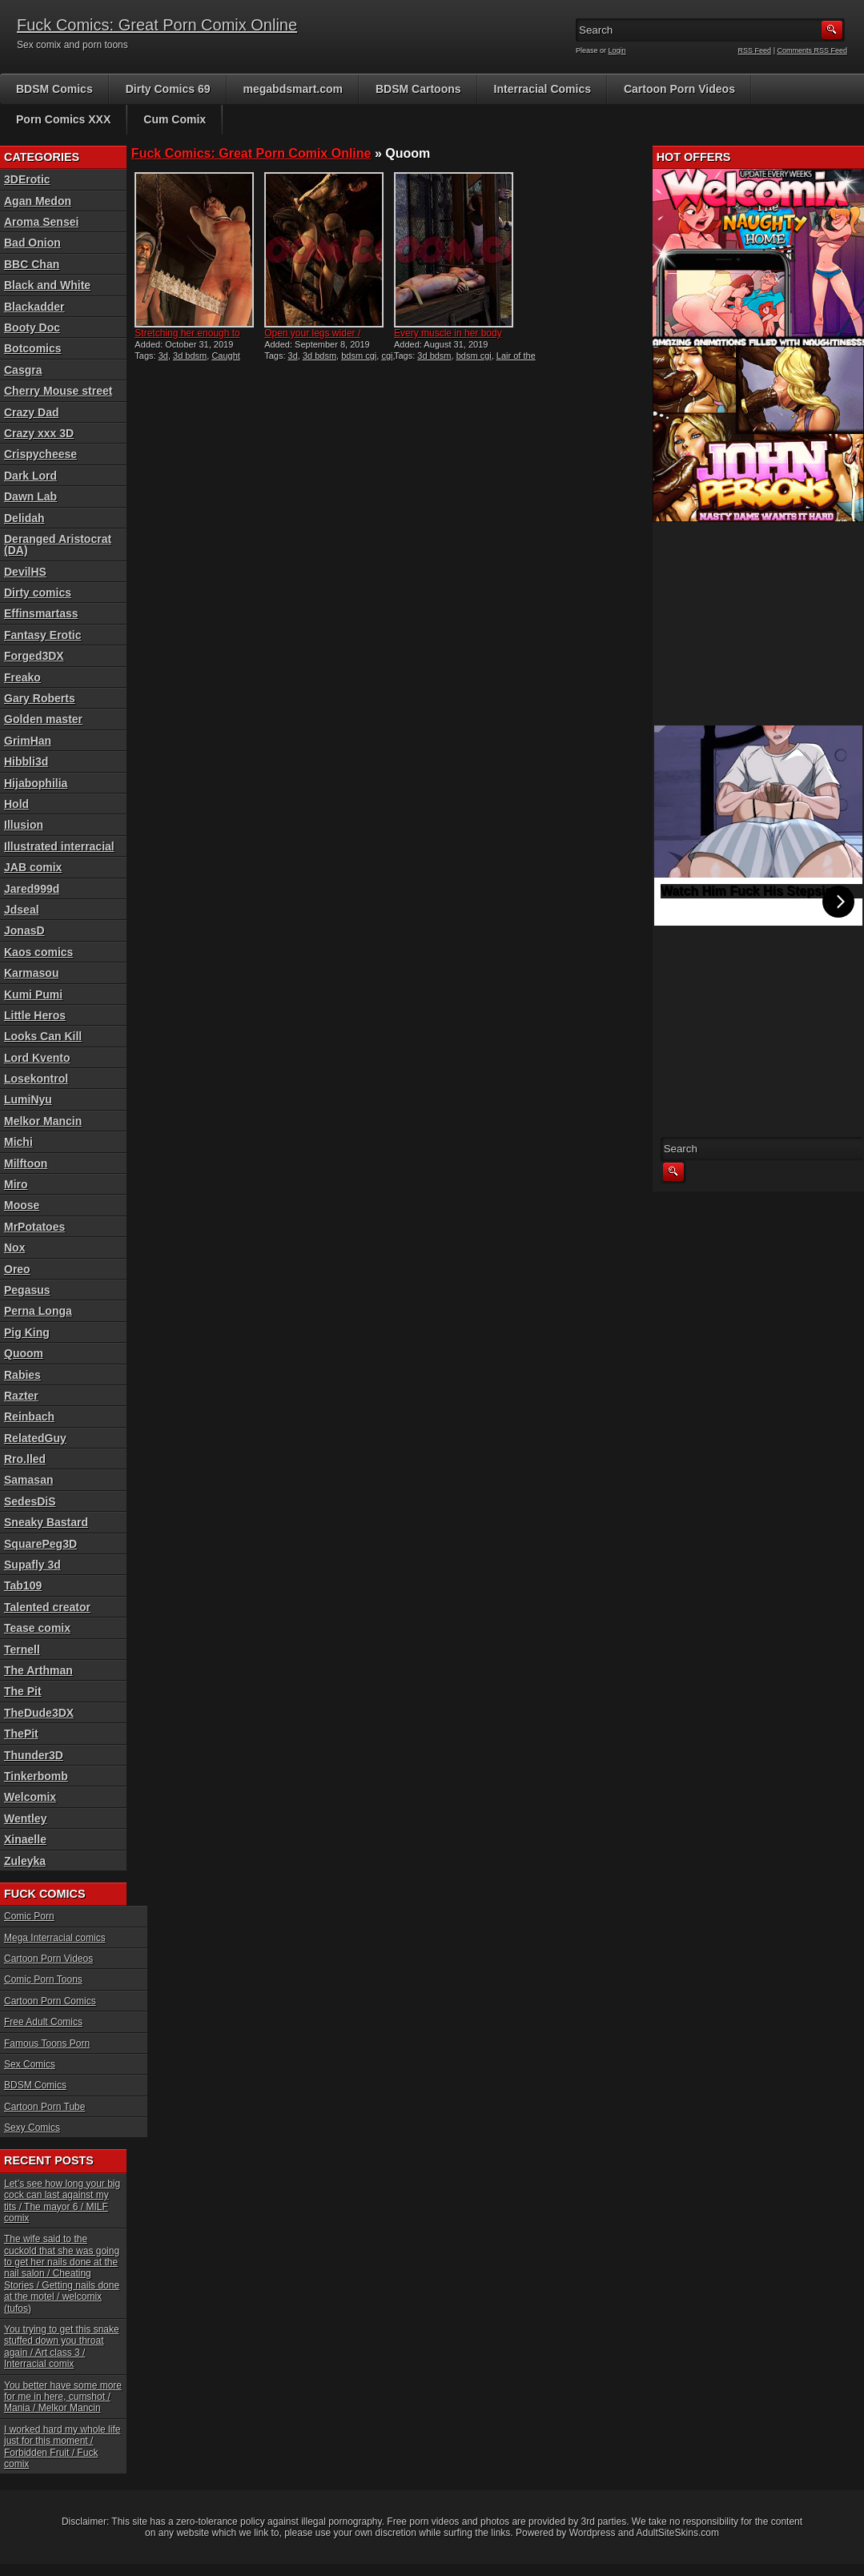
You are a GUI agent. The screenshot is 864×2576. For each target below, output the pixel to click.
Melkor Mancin (43, 1121)
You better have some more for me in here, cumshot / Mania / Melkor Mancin (63, 2397)
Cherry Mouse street (58, 390)
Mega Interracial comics (55, 1937)
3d (163, 355)
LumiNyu (28, 1099)
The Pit (23, 1691)
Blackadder (34, 306)
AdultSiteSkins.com (678, 2532)
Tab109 (23, 1585)
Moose (21, 1205)
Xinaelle (25, 1839)
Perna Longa (38, 1310)
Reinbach (29, 1416)
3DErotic (27, 179)
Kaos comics (38, 952)
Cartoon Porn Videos (679, 88)
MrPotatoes (34, 1226)
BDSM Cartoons (418, 88)
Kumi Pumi (33, 994)
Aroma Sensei (41, 221)
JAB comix (33, 867)
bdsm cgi (358, 355)
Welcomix (30, 1796)
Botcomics (33, 348)
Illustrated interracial (59, 846)
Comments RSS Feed (812, 50)
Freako (22, 677)
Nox (14, 1247)
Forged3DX (34, 655)
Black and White (47, 285)
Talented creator (47, 1607)
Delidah (24, 518)
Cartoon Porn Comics (50, 2001)
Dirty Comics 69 (168, 88)
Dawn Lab (30, 496)
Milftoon (25, 1163)
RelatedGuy (35, 1438)
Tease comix (37, 1628)
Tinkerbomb (36, 1776)
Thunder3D (33, 1755)
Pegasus (27, 1290)
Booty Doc (32, 327)
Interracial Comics (542, 88)
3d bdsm (190, 355)
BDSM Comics (54, 88)
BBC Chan (31, 264)
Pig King (27, 1332)
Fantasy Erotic (42, 635)
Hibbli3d (26, 761)
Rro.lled (25, 1459)
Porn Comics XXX (63, 119)
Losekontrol (36, 1078)
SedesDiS (30, 1501)
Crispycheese (40, 454)
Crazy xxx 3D (39, 433)
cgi (386, 355)
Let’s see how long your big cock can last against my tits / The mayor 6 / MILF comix (62, 2201)
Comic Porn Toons (43, 1979)
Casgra (23, 370)
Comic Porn (29, 1916)
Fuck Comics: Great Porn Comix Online (157, 25)
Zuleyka (25, 1861)
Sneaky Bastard (46, 1522)
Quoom (23, 1353)
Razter (21, 1395)
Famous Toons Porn (47, 2043)
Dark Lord (30, 475)
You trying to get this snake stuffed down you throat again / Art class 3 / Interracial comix (61, 2346)
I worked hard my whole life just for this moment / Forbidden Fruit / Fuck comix (62, 2447)
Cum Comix (174, 119)
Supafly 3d (32, 1564)
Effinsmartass (41, 613)
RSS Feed (755, 50)
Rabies (22, 1374)
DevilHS (25, 571)
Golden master (43, 719)
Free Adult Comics (43, 2021)
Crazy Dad (31, 412)
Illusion (23, 824)
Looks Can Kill (43, 1036)
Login (617, 50)
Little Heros (35, 1015)
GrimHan (27, 740)
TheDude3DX (39, 1712)
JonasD (24, 930)
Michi (18, 1141)
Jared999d (31, 888)
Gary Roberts (39, 698)
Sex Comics (29, 2064)
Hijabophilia (35, 783)
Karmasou (31, 973)
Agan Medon (37, 201)
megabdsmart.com (293, 88)
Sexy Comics (32, 2127)
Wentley (25, 1818)
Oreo (17, 1269)
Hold (16, 804)
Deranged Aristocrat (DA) (57, 544)
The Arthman (38, 1670)
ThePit (21, 1733)
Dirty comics (37, 592)
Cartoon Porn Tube (44, 2106)
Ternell (22, 1649)
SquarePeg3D (40, 1543)
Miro (16, 1184)
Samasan (28, 1479)
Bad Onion (32, 242)
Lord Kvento (37, 1057)
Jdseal (21, 909)
